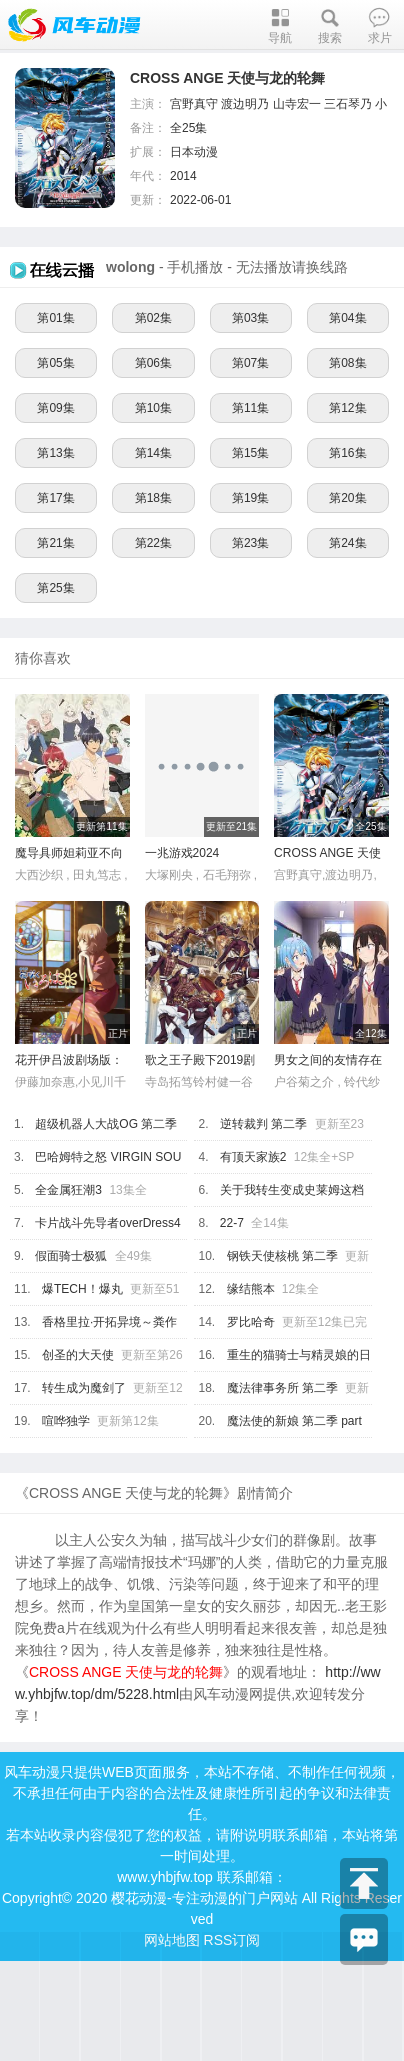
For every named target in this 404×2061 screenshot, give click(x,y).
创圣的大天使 (78, 1355)
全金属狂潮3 (68, 1190)
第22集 (153, 543)
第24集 (347, 543)
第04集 (347, 318)
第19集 (250, 498)
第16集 (347, 453)
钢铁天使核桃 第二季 (282, 1256)
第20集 (347, 498)
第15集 (250, 453)
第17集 (55, 498)
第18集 (153, 498)
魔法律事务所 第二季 (282, 1388)
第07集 (250, 363)
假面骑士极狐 (71, 1256)
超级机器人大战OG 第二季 (106, 1124)
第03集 (250, 318)
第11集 (250, 408)
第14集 (153, 453)
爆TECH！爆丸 (82, 1289)
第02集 (153, 318)
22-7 (232, 1223)
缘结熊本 (251, 1289)
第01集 (55, 318)
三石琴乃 (348, 104)
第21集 (55, 543)
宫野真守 (194, 104)
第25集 (55, 588)
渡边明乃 (245, 104)
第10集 (153, 408)
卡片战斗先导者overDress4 (107, 1223)
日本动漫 (194, 152)
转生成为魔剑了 (84, 1388)
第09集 (55, 408)
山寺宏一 (297, 104)
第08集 (347, 363)
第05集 (55, 363)
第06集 (153, 363)
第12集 (347, 408)
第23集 (250, 543)
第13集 (55, 453)
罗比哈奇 (251, 1322)
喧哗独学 (66, 1421)
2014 (183, 176)
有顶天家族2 (253, 1157)
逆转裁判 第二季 (263, 1124)
